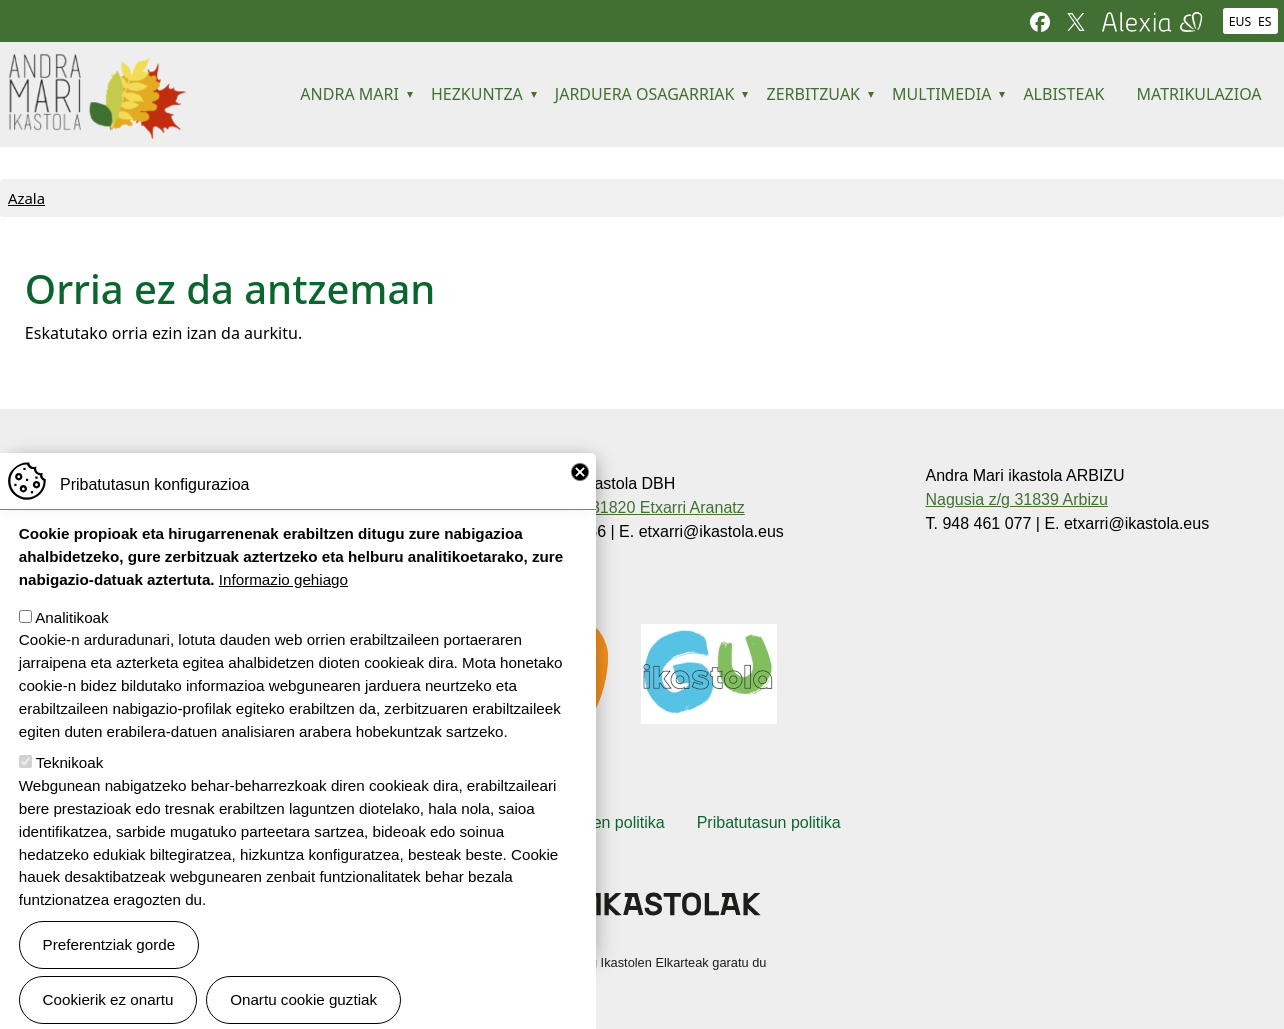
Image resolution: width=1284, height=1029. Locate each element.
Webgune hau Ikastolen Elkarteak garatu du (642, 962)
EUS (1240, 21)
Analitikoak (71, 646)
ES (1265, 21)
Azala (26, 198)
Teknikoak (70, 792)
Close (580, 502)
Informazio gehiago (283, 608)
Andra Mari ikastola (96, 66)
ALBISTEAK (1063, 94)
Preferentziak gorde (109, 973)
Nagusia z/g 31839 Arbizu (1016, 499)
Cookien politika (608, 822)
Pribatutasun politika (769, 822)
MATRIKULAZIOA (1199, 94)
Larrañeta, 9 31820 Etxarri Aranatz (622, 507)
